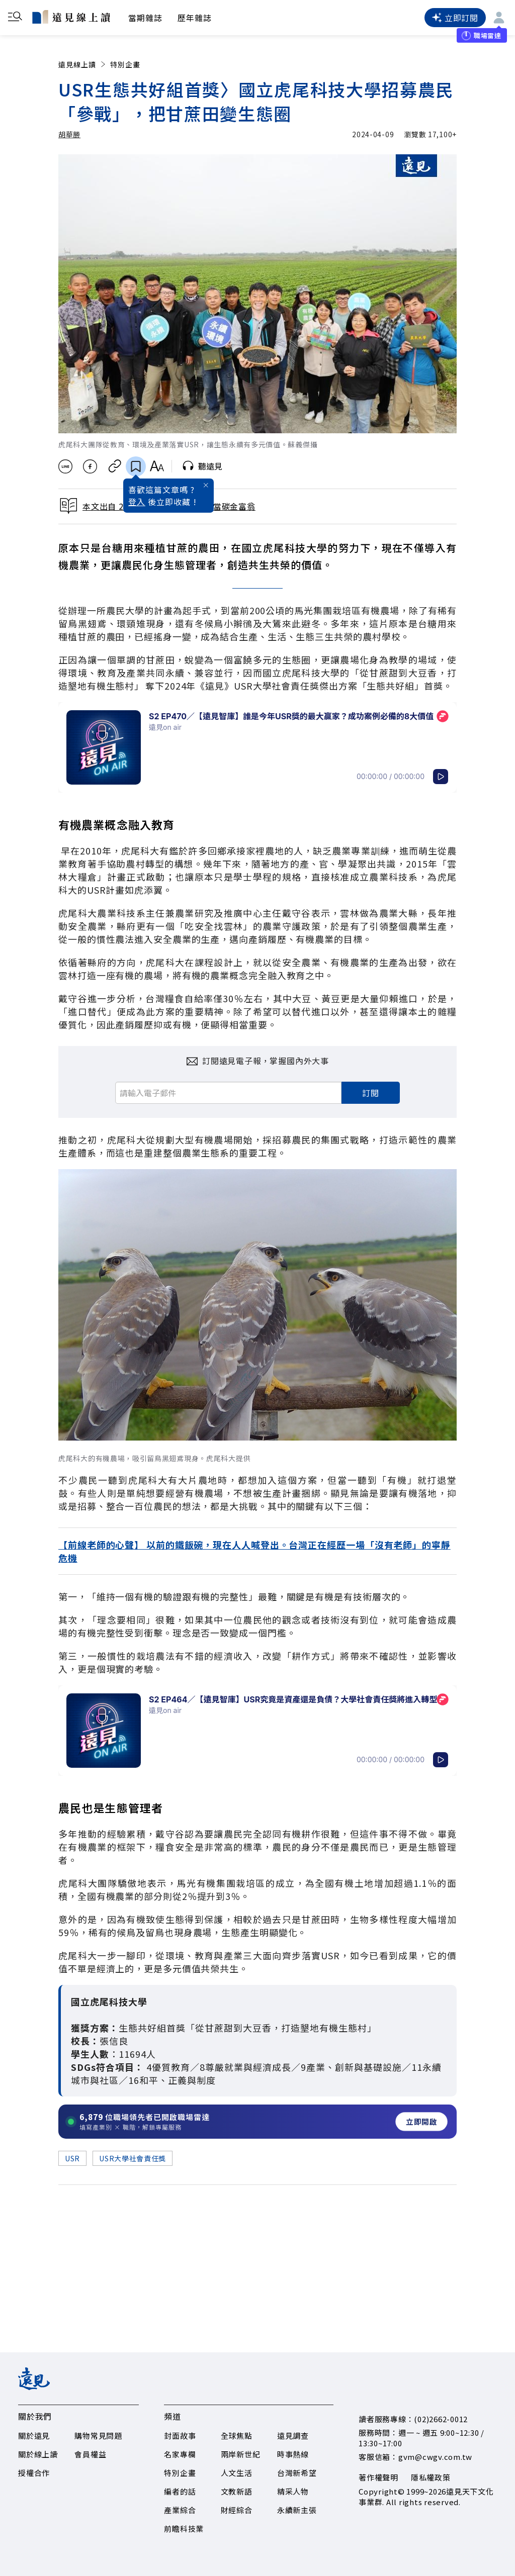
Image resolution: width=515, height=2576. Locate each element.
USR (72, 2158)
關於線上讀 (38, 2454)
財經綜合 (236, 2510)
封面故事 (180, 2435)
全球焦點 (236, 2435)
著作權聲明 (378, 2477)
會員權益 (90, 2454)
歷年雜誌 (195, 18)
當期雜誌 (145, 18)
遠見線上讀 (82, 64)
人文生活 (236, 2472)
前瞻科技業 (184, 2528)
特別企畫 (125, 64)
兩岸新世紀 (241, 2454)
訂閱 (370, 1093)
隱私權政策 (431, 2477)
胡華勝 (69, 134)
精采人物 (293, 2491)
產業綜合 (180, 2510)
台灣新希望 (297, 2472)
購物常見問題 (98, 2435)
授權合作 (34, 2472)
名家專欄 (180, 2454)
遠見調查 (293, 2435)
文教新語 (236, 2491)
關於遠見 (34, 2435)
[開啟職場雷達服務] (257, 2122)
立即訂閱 (455, 18)
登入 (136, 502)
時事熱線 (293, 2454)
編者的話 (180, 2491)
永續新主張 (297, 2510)
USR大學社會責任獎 (132, 2158)
